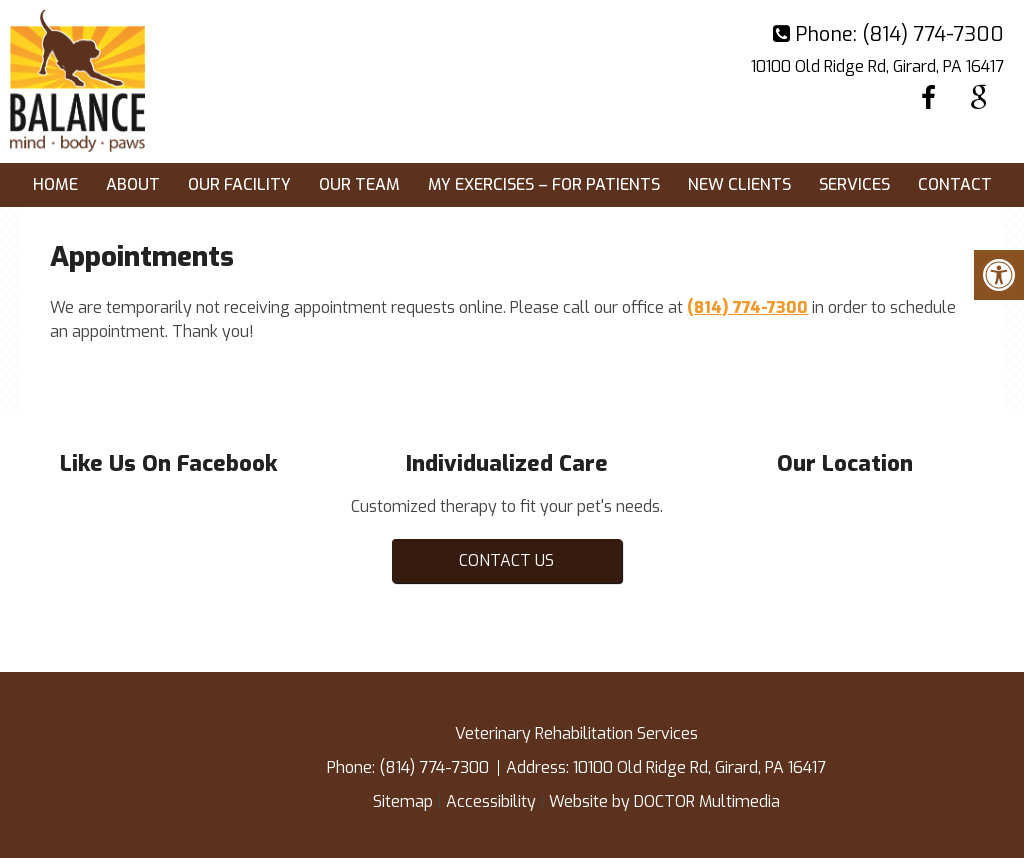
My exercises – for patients (544, 184)
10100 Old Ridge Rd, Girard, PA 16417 (877, 66)
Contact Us (506, 560)
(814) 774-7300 (933, 34)
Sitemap (403, 801)
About (133, 184)
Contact (955, 184)
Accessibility (491, 801)
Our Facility (239, 184)
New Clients (739, 184)
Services (854, 184)
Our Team (359, 184)
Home (55, 184)
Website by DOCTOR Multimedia (664, 801)
